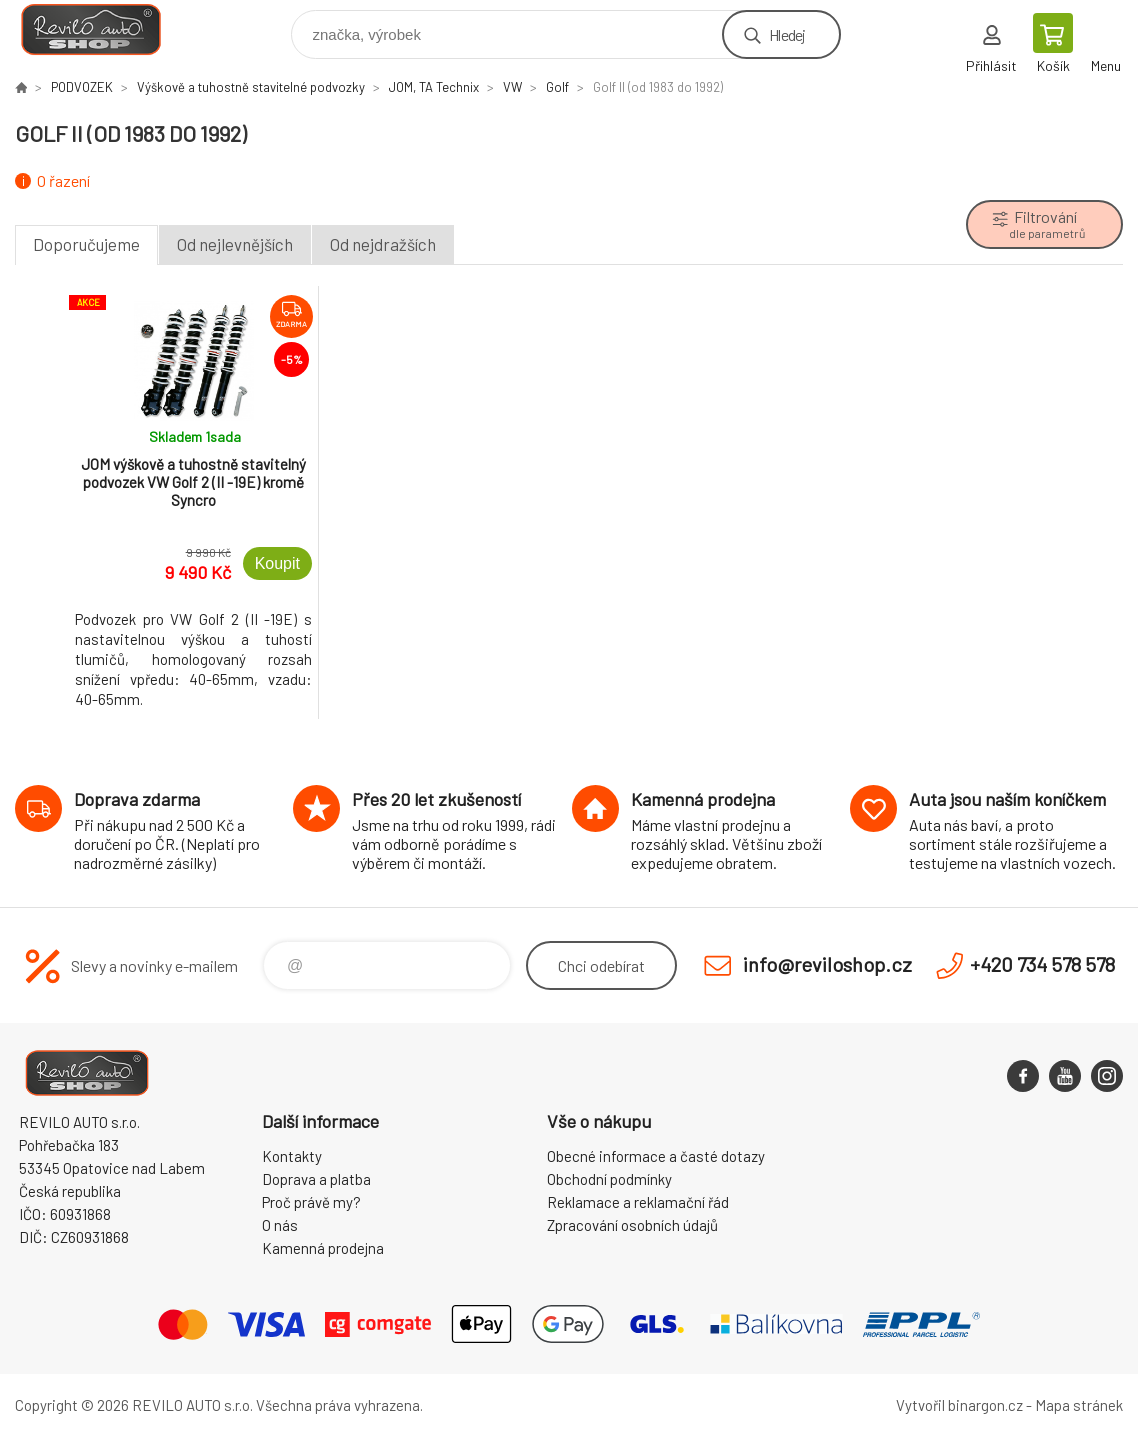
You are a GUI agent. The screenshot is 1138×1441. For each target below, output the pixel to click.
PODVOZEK (82, 87)
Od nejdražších (383, 244)
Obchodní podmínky (609, 1179)
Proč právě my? (311, 1202)
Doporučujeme (86, 244)
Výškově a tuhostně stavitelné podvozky (251, 87)
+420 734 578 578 (1042, 964)
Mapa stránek (1079, 1405)
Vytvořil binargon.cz (959, 1405)
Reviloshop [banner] (103, 29)
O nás (280, 1225)
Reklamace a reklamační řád (638, 1202)
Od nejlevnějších (235, 244)
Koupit (277, 563)
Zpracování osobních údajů (632, 1225)
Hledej (787, 34)
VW (512, 87)
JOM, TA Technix (434, 87)
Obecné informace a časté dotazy (656, 1156)
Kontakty (292, 1156)
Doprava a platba (316, 1179)
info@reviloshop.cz (827, 964)
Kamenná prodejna (323, 1248)
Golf (557, 87)
